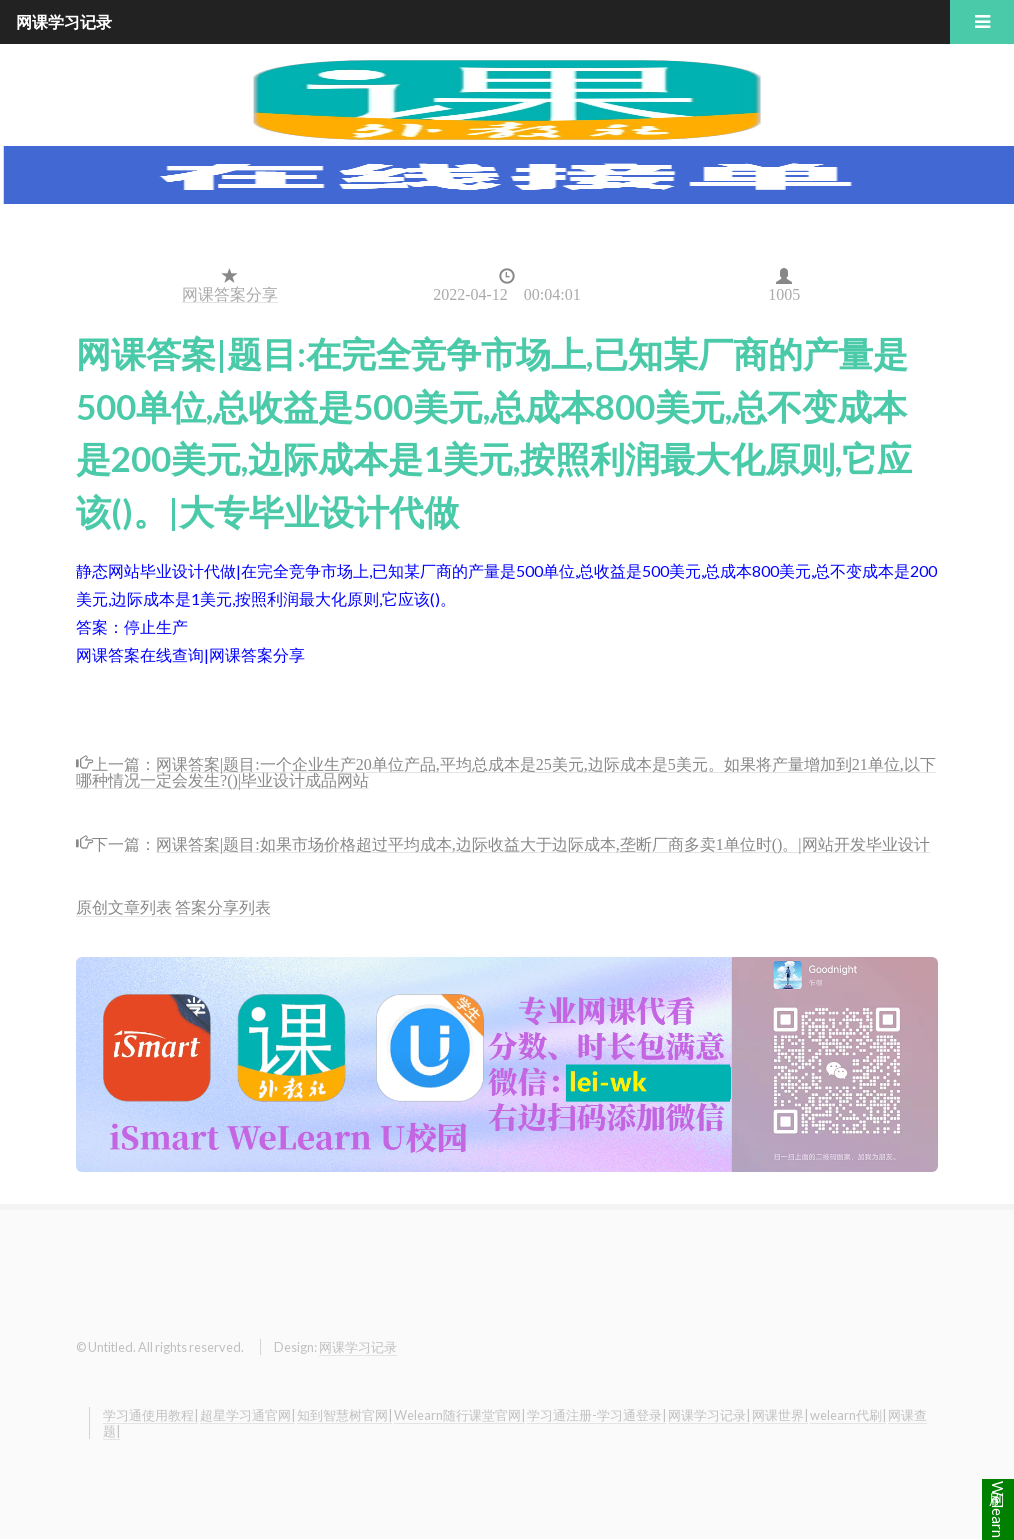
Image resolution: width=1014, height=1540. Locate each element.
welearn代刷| (848, 1415)
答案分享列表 (223, 906)
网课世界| (780, 1415)
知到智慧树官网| (344, 1415)
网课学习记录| (709, 1415)
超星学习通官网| (247, 1415)
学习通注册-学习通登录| (596, 1415)
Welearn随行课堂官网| (459, 1415)
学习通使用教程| (150, 1415)
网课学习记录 (358, 1347)
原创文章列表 (124, 906)
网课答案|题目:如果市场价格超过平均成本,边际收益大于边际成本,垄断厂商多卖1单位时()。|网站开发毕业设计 (543, 842)
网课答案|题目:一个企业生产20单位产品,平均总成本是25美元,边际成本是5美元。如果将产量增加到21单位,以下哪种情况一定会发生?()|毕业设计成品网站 (506, 770)
